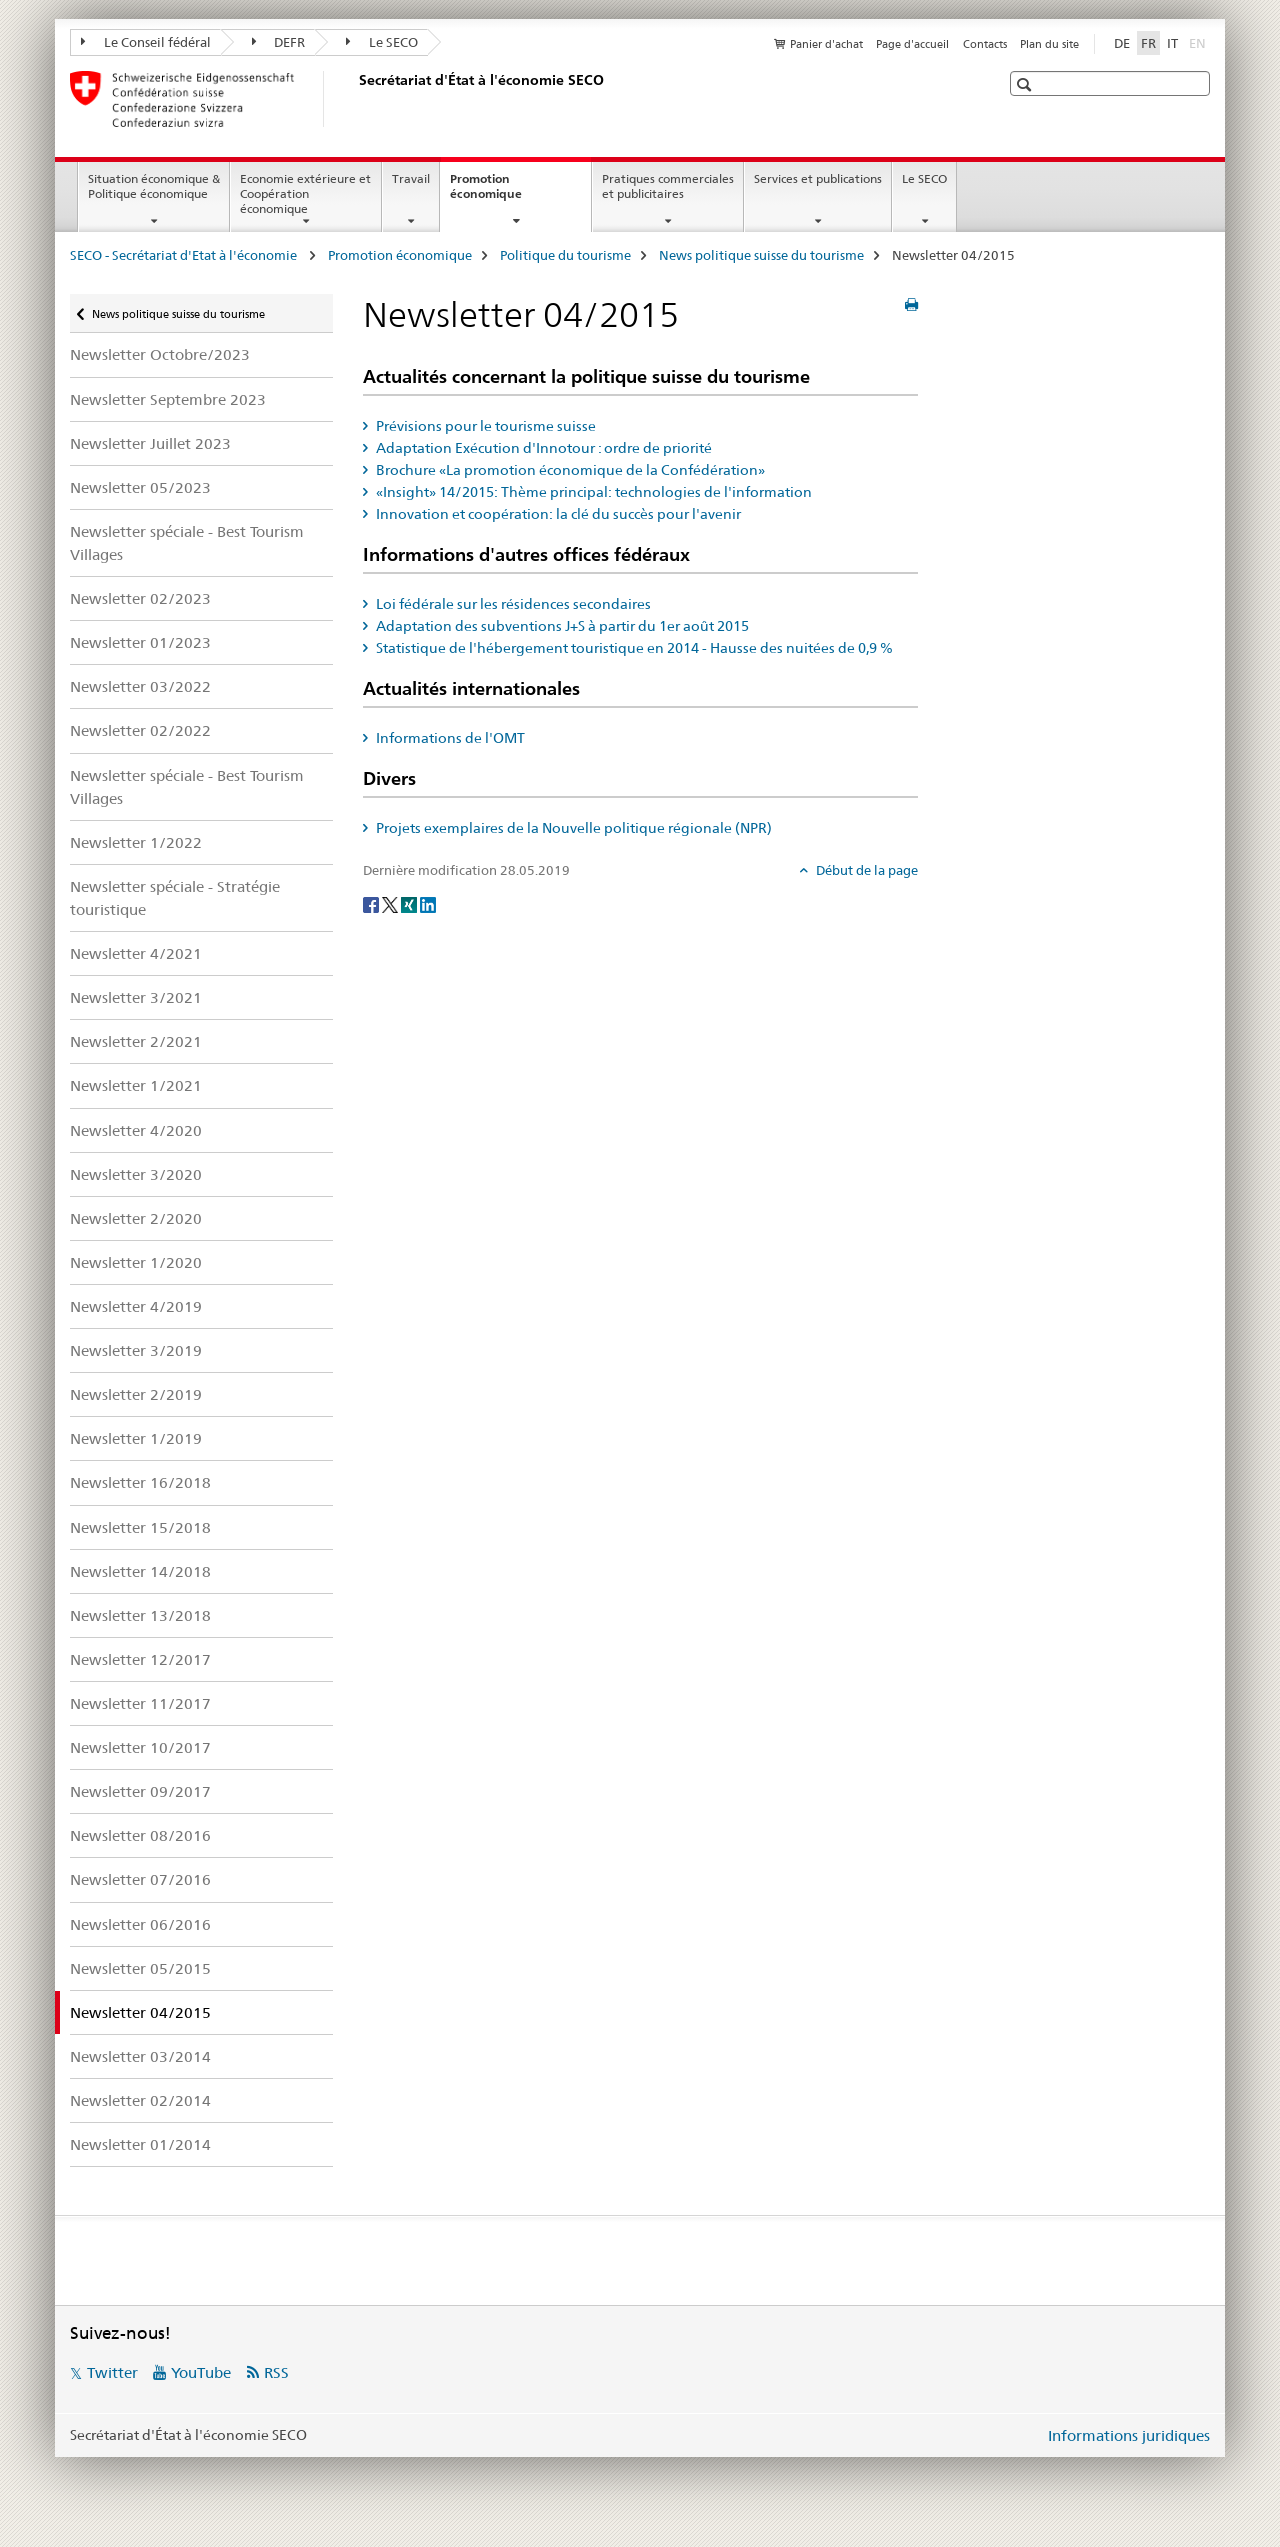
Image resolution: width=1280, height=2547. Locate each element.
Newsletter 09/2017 (140, 1791)
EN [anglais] (1199, 42)
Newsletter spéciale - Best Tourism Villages (187, 543)
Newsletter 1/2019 (136, 1438)
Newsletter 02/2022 (140, 730)
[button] (1026, 84)
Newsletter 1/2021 (136, 1085)
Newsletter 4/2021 (136, 953)
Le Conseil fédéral (146, 42)
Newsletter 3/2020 (136, 1174)
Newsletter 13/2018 (140, 1615)
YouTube (201, 2372)
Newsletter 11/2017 (140, 1703)
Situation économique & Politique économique (154, 186)
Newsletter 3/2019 (136, 1350)
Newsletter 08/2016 (140, 1835)
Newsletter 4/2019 (136, 1306)
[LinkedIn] (428, 903)
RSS (276, 2372)
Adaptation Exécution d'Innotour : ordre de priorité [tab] (542, 448)
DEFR (279, 42)
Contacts (985, 44)
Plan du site (1049, 44)
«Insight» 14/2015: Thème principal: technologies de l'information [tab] (592, 492)
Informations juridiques (1129, 2435)
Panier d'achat (826, 44)
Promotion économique (507, 193)
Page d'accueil (912, 44)
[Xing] (410, 903)
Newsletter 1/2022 (136, 842)
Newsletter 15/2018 (140, 1527)
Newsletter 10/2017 (140, 1747)
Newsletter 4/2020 (136, 1130)
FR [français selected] (1148, 43)
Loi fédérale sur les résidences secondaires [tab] (512, 604)
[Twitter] (391, 903)
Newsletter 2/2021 (136, 1041)
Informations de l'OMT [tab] (449, 738)
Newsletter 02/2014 (140, 2100)
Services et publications (818, 178)
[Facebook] (372, 903)
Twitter (112, 2372)
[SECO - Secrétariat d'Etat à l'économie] (355, 99)
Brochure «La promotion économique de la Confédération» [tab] (569, 470)
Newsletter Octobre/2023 (160, 354)
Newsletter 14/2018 (140, 1571)
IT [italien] (1172, 43)
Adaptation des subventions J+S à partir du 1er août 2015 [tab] (561, 626)
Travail (411, 178)
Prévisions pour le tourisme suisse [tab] (484, 426)
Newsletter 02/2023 (140, 598)
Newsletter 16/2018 (140, 1482)
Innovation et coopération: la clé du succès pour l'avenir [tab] (557, 514)
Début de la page (865, 870)
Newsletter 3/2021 (136, 997)
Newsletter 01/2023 (140, 642)
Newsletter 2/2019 (136, 1394)
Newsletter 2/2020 (136, 1218)
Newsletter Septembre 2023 (168, 399)
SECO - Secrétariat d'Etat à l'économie (185, 255)
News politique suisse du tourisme (761, 255)
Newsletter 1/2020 (136, 1262)
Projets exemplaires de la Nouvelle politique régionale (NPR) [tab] (572, 828)
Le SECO (382, 42)
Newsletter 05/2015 (140, 1968)
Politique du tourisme (565, 255)
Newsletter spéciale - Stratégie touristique (175, 898)
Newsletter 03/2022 (140, 686)
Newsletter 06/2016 (140, 1924)
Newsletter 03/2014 (140, 2056)
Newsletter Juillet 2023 (150, 443)
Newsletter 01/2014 (140, 2144)
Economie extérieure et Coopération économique (305, 193)
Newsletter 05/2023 (140, 487)
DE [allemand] (1122, 43)
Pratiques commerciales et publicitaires (668, 186)
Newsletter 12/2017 (140, 1659)
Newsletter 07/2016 (140, 1879)
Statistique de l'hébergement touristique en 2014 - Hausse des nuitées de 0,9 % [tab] (633, 648)
